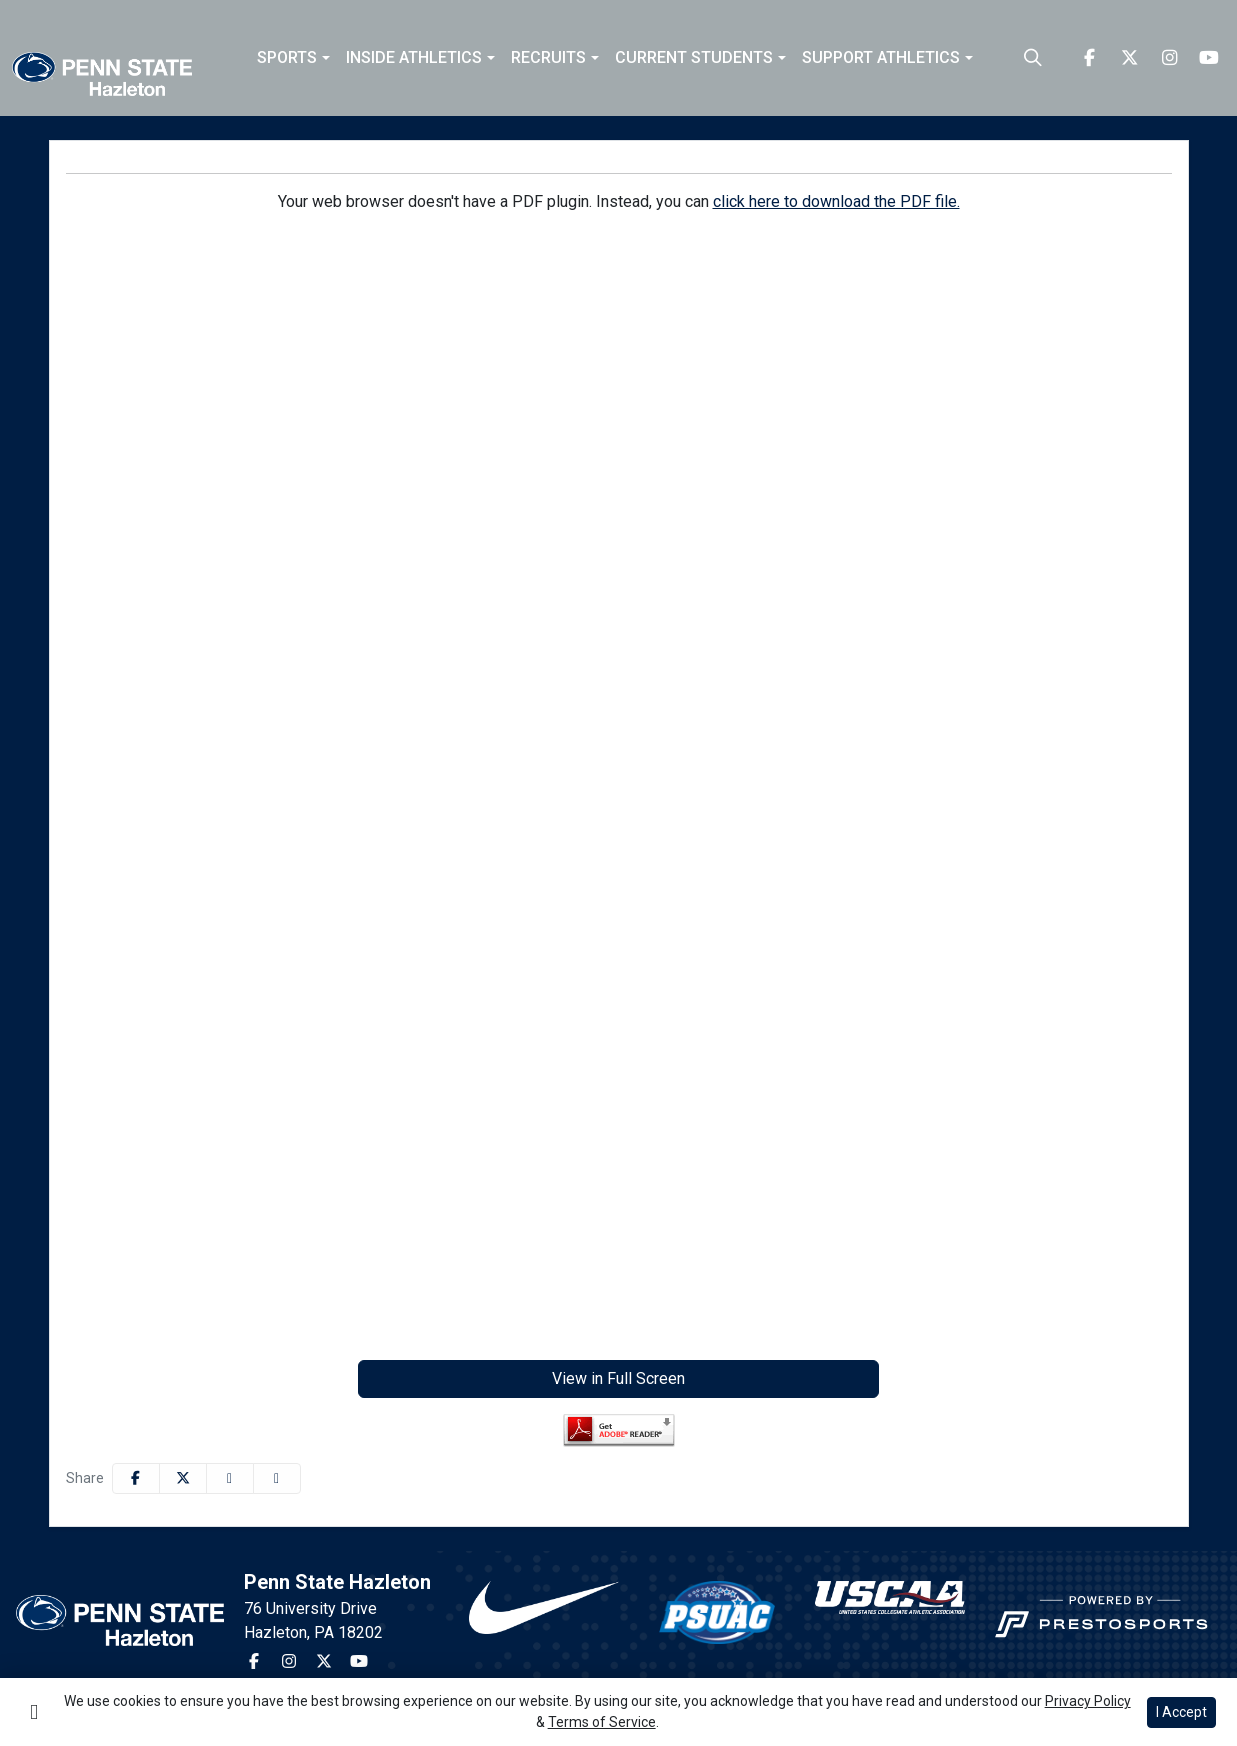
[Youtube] (1209, 58)
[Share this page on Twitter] (183, 1478)
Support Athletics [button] (881, 58)
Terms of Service (602, 1722)
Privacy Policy (1088, 1701)
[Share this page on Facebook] (136, 1478)
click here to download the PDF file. (836, 201)
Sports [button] (287, 58)
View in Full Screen (618, 1378)
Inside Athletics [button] (414, 58)
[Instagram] (1169, 58)
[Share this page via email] (230, 1478)
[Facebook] (1089, 58)
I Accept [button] (1181, 1712)
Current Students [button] (694, 58)
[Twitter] (1129, 58)
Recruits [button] (548, 58)
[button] (293, 58)
